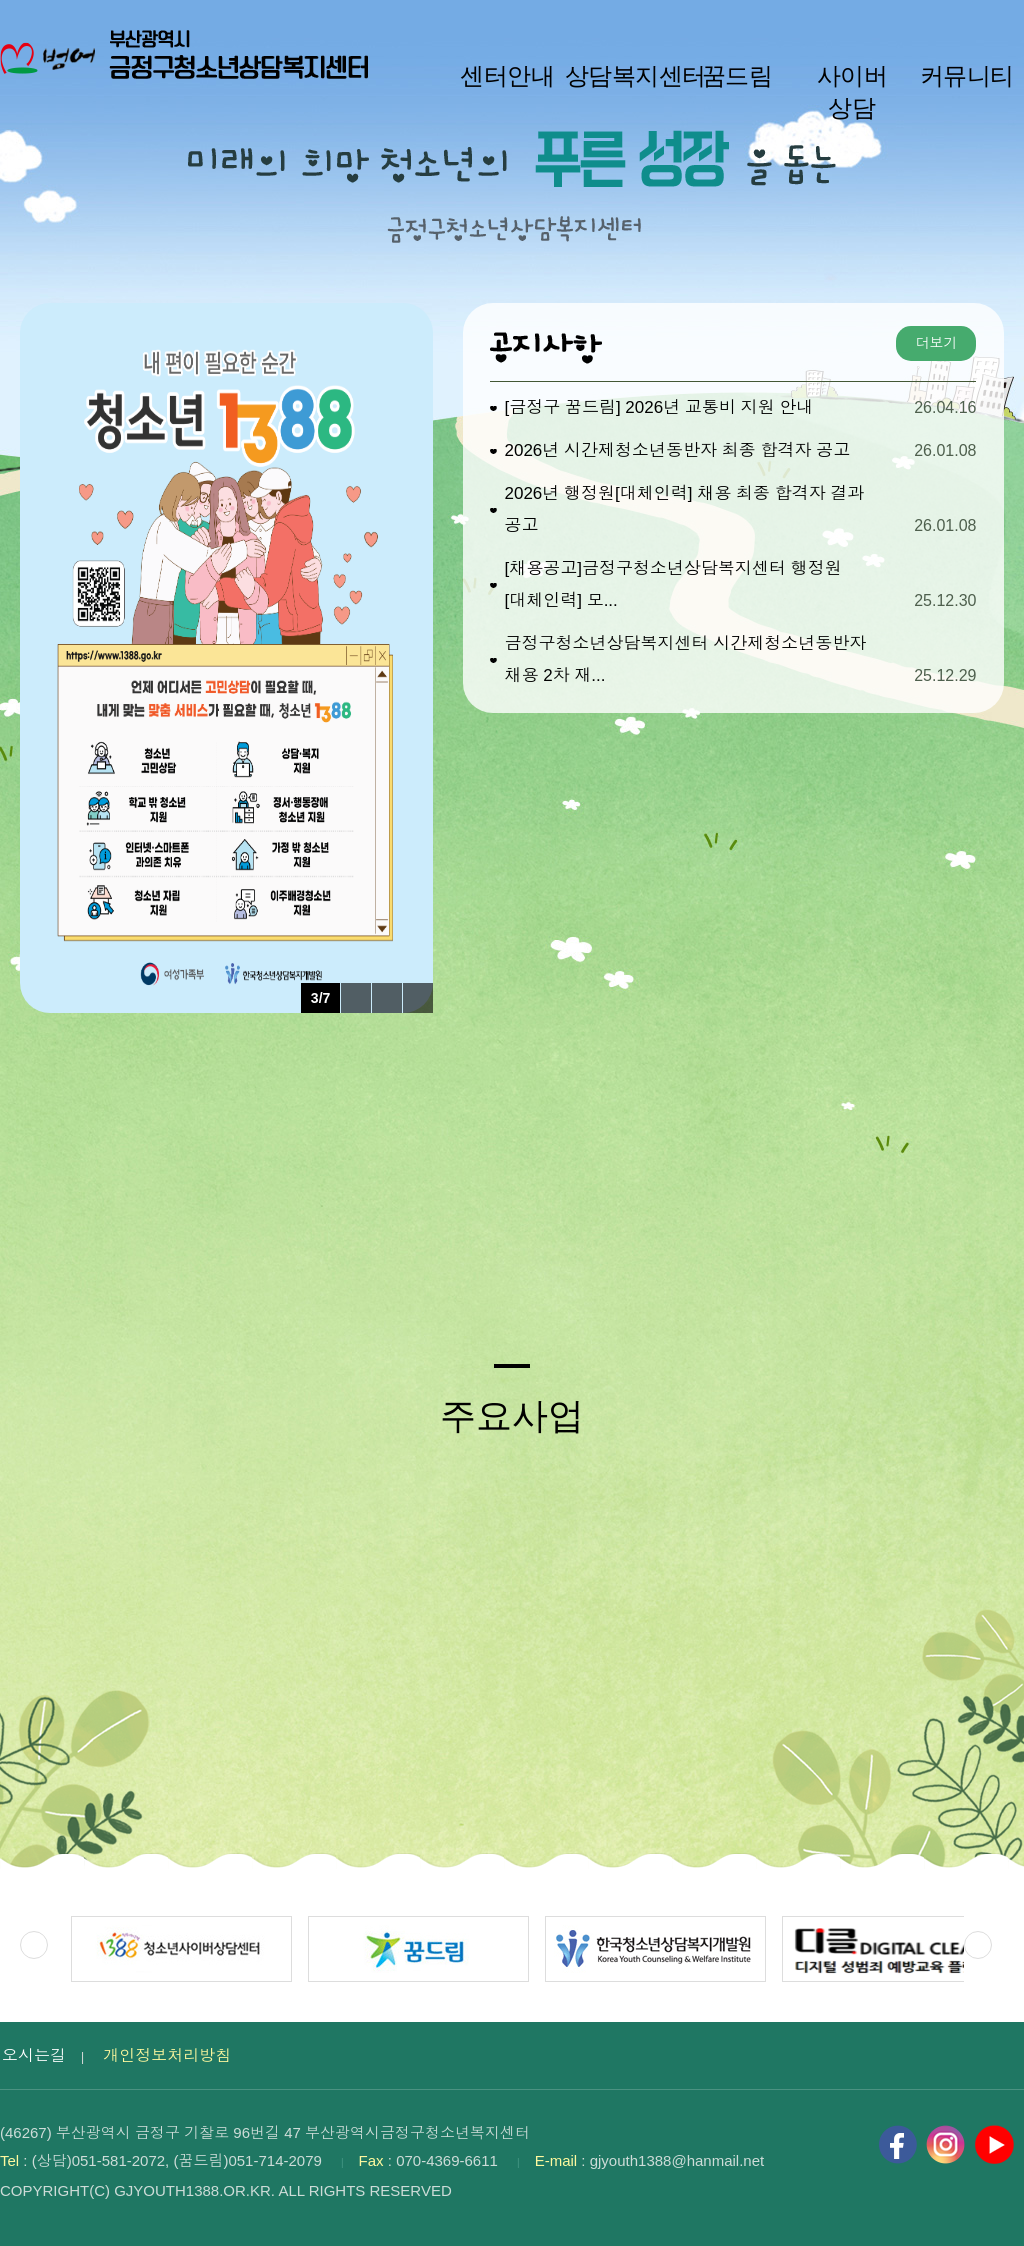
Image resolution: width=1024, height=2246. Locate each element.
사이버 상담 (852, 92)
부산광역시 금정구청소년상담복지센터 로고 (190, 70)
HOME (961, 21)
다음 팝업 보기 (418, 998)
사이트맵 (995, 21)
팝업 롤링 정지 (387, 998)
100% (887, 21)
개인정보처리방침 (167, 2055)
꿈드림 (737, 76)
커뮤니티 (967, 76)
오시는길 (34, 2055)
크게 (929, 21)
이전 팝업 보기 (356, 998)
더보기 (936, 343)
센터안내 (507, 76)
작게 (834, 21)
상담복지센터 (622, 76)
